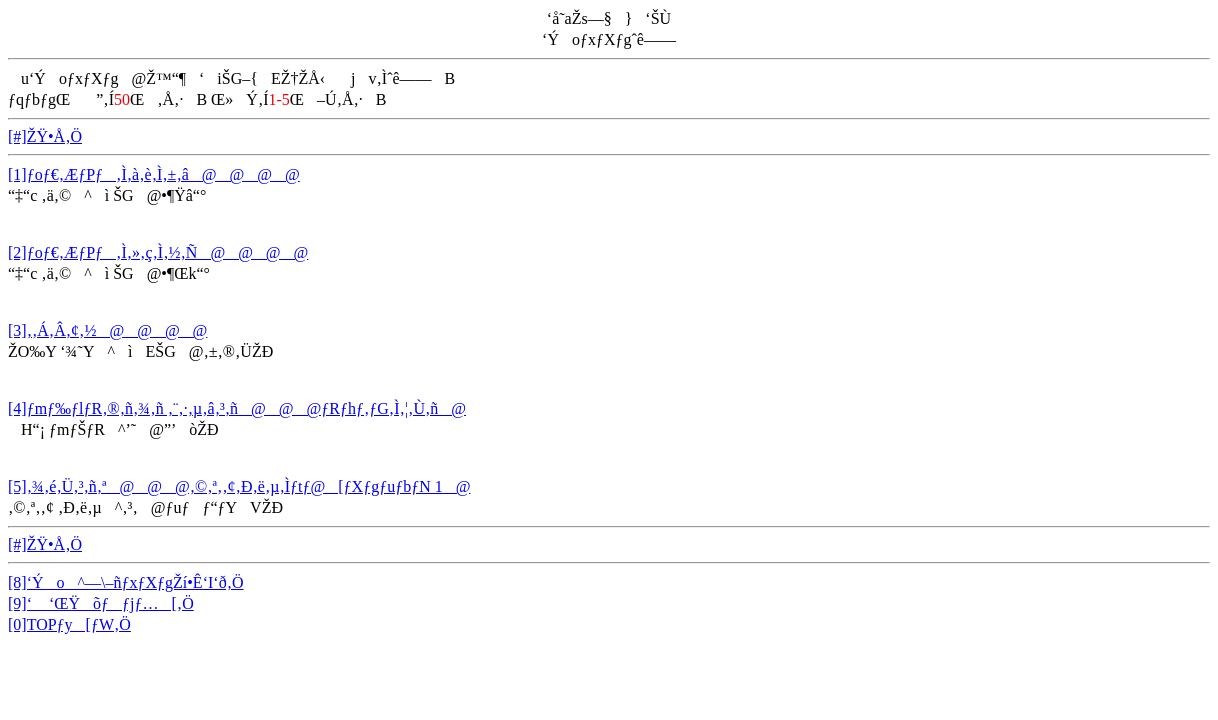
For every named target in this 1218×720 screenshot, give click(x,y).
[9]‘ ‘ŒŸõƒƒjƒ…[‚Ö (101, 603)
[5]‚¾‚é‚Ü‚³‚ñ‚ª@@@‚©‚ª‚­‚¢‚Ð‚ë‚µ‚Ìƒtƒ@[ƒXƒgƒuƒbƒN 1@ (239, 486)
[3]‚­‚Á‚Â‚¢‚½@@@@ (107, 330)
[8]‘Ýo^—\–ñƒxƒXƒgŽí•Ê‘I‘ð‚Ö (126, 582)
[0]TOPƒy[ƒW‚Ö (69, 624)
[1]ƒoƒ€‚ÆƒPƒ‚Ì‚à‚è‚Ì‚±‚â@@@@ (154, 174)
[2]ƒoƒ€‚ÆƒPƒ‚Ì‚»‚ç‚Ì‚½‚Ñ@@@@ (158, 252)
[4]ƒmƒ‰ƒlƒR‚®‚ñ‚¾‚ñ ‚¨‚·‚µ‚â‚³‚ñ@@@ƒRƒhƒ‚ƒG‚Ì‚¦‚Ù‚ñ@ (237, 408)
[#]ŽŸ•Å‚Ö (45, 136)
